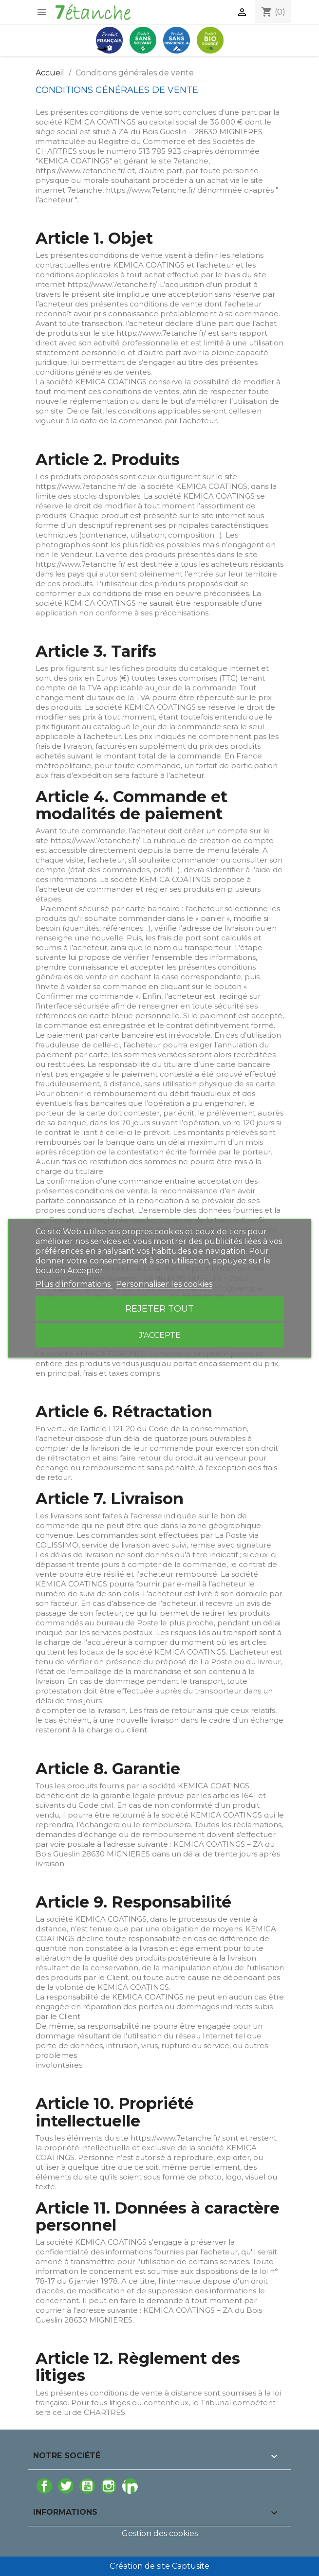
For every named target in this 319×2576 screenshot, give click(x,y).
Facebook (44, 2486)
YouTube (87, 2486)
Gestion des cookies (160, 2533)
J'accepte (160, 1334)
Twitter (66, 2486)
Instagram (108, 2486)
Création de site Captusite (159, 2566)
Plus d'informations (74, 1283)
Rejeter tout (159, 1308)
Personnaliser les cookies (164, 1283)
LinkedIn (130, 2486)
